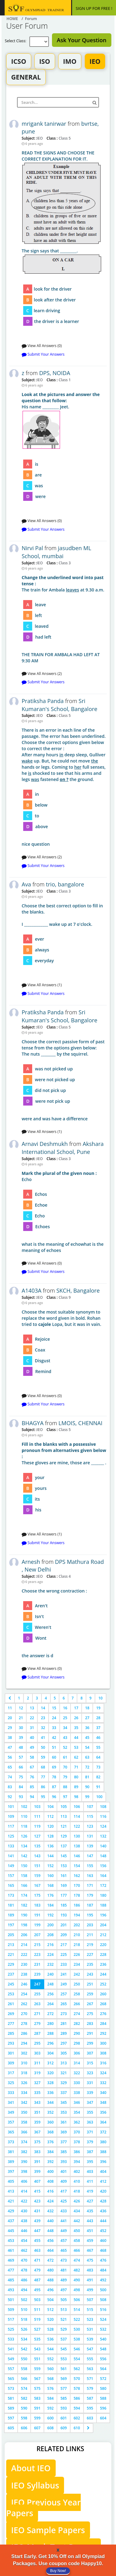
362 (77, 2122)
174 (24, 1895)
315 (90, 2063)
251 (90, 1984)
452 (103, 2230)
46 (98, 1737)
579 (90, 2388)
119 (37, 1826)
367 (37, 2132)
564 (103, 2368)
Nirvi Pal (32, 548)
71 (76, 1767)
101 (11, 1806)
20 (10, 1717)
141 (11, 1855)
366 (24, 2132)
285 (11, 2033)
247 (37, 1984)
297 (63, 2043)
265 (63, 2003)
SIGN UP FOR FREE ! (94, 8)
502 (24, 2299)
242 (77, 1974)
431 (37, 2211)
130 (77, 1836)
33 (54, 1727)
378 (77, 2142)
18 (87, 1708)
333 (11, 2092)
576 (50, 2388)
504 (50, 2299)
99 (87, 1796)
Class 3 (64, 562)
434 (77, 2211)
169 (63, 1885)
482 (77, 2270)
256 (50, 1994)
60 (54, 1757)
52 (65, 1747)
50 (43, 1747)
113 (63, 1816)
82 (98, 1777)
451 (90, 2230)
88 (65, 1786)
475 (90, 2260)
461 (11, 2250)
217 (63, 1944)
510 (24, 2309)
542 (24, 2349)
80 (76, 1777)
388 (103, 2151)
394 (77, 2161)
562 (77, 2368)
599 (37, 2418)
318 (24, 2072)
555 (90, 2358)
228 (103, 1954)
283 (90, 2023)
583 (37, 2398)
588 (103, 2398)
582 (24, 2398)
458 (77, 2240)
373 (11, 2142)
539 (90, 2339)
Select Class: (17, 40)
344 (50, 2102)
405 (11, 2181)
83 (10, 1786)
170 (77, 1885)
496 (50, 2289)
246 (24, 1984)
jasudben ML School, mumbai (56, 552)
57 (21, 1757)
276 (103, 2013)
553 (63, 2358)
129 (63, 1836)
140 (103, 1846)
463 (37, 2250)
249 (63, 1984)
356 (103, 2112)
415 (37, 2191)
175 (37, 1895)
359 (37, 2122)
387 (90, 2151)
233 (63, 1964)
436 (103, 2211)
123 (90, 1826)
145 (63, 1855)
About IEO (31, 2468)
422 (24, 2201)
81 (87, 1777)
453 (11, 2240)
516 (103, 2309)
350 (24, 2112)
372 (103, 2132)
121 (63, 1826)
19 (98, 1708)
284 (103, 2023)
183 (37, 1905)
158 (24, 1875)
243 (90, 1974)
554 (77, 2358)
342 (24, 2102)
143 (37, 1855)
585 (63, 2398)
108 (103, 1806)
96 (54, 1796)
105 (63, 1806)
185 (63, 1905)
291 (90, 2033)
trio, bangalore (65, 884)
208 (50, 1934)
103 (37, 1806)
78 (54, 1777)
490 (77, 2280)
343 (37, 2102)
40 (32, 1737)
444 (103, 2220)
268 (103, 2003)
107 (90, 1806)
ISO (44, 61)
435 (90, 2211)
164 (103, 1875)
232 (50, 1964)
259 (90, 1994)
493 (11, 2289)
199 (37, 1925)
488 (50, 2280)
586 (77, 2398)
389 (11, 2161)
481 (63, 2270)
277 (11, 2023)
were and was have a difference (64, 1080)
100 (99, 1796)
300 (103, 2043)
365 (11, 2132)
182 (24, 1905)
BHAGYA (33, 1423)
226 (77, 1954)
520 (50, 2319)
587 (90, 2398)
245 (11, 1984)
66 (21, 1767)
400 (50, 2171)
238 (24, 1974)
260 (103, 1994)
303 (37, 2053)
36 (87, 1727)
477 (11, 2270)
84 (21, 1786)
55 (98, 1747)
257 (63, 1994)
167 (37, 1885)
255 (37, 1994)
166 (24, 1885)
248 (50, 1984)
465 (63, 2250)
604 (103, 2418)
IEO (94, 61)
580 (103, 2388)
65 (10, 1767)
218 (77, 1944)
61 (65, 1757)
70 (65, 1767)
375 (37, 2142)
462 (24, 2250)
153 (63, 1865)
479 (37, 2270)
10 (100, 1698)
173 (11, 1895)
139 (90, 1846)
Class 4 (64, 1576)
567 (37, 2378)
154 (77, 1865)
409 (63, 2181)
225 (63, 1954)
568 (50, 2378)
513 (63, 2309)
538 (77, 2339)
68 (43, 1767)
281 (63, 2023)
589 (11, 2408)
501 (11, 2299)
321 (63, 2072)
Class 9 (64, 1297)
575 (37, 2388)
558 (24, 2368)
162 (77, 1875)
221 (11, 1954)
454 (24, 2240)
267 (90, 2003)
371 (90, 2132)
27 (87, 1717)
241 (63, 1974)
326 (24, 2082)
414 (24, 2191)
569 (63, 2378)
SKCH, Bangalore (78, 1290)
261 (11, 2003)
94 (32, 1796)
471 (37, 2260)
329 (63, 2082)
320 (50, 2072)
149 (11, 1865)
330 (77, 2082)
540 (103, 2339)
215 (37, 1944)
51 (54, 1747)
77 (43, 1777)
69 (54, 1767)
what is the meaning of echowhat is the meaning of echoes (64, 1211)
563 (90, 2368)
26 (76, 1717)
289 (63, 2033)
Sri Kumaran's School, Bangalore (59, 705)
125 (11, 1836)
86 (43, 1786)
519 (37, 2319)
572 (103, 2378)
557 (11, 2368)
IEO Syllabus (35, 2485)
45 (87, 1737)
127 (37, 1836)
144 (50, 1855)
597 (11, 2418)
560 (50, 2368)
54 (87, 1747)
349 (11, 2112)
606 (24, 2428)
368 (50, 2132)
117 (11, 1826)
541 (11, 2349)
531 (90, 2329)
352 (50, 2112)
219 (90, 1944)
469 (11, 2260)
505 (63, 2299)
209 (63, 1934)
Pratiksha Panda (43, 701)
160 (50, 1875)
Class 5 (64, 138)
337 (63, 2092)
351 (37, 2112)
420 (103, 2191)
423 (37, 2201)
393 (63, 2161)
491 (90, 2280)
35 (76, 1727)
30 (21, 1727)
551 (37, 2358)
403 (90, 2171)
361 (63, 2122)
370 (77, 2132)
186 (77, 1905)
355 (90, 2112)
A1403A (31, 1290)
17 (76, 1708)
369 (63, 2132)
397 (11, 2171)
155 (90, 1865)
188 (103, 1905)
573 (11, 2388)
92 (10, 1796)
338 (77, 2092)
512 (50, 2309)
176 (50, 1895)
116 (103, 1816)
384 (50, 2151)
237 (11, 1974)
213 (11, 1944)
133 (11, 1846)
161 (63, 1875)
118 (24, 1826)
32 (43, 1727)
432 (50, 2211)
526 (24, 2329)
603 (90, 2418)
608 (50, 2428)
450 (77, 2230)
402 (77, 2171)
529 (63, 2329)
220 (103, 1944)
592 (50, 2408)
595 (90, 2408)
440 (50, 2220)
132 (103, 1836)
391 (37, 2161)
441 (63, 2220)
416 (50, 2191)
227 (90, 1954)
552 (50, 2358)
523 (90, 2319)
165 (11, 1885)
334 (24, 2092)
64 (98, 1757)
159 (37, 1875)
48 (21, 1747)
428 (103, 2201)
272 (50, 2013)
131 (90, 1836)
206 (24, 1934)
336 (50, 2092)
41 (43, 1737)
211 (90, 1934)
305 (63, 2053)
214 (24, 1944)
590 (24, 2408)
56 (10, 1757)
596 (103, 2408)
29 (10, 1727)
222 (24, 1954)
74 (10, 1777)
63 (87, 1757)
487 (37, 2280)
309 (11, 2063)
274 (77, 2013)
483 (90, 2270)
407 (37, 2181)
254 (24, 1994)
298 (77, 2043)
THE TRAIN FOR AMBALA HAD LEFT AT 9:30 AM (64, 619)
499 (90, 2289)
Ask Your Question (81, 40)
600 (50, 2418)
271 (37, 2013)
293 (11, 2043)
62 (76, 1757)
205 (11, 1934)
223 (37, 1954)
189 (11, 1915)
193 (63, 1915)
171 (90, 1885)
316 (103, 2063)
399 (37, 2171)
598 (24, 2418)
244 (103, 1974)
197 (11, 1925)
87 (54, 1786)
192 (50, 1915)
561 (63, 2368)
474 (77, 2260)
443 (90, 2220)
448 (50, 2230)
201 (63, 1925)
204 (103, 1925)
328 (50, 2082)
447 (37, 2230)
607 (37, 2428)
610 (77, 2428)
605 (11, 2428)
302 (24, 2053)
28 (98, 1717)
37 (98, 1727)
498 (77, 2289)
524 (103, 2319)
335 (37, 2092)
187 (90, 1905)
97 (65, 1796)
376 (50, 2142)
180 (103, 1895)
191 (37, 1915)
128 (50, 1836)
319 (37, 2072)
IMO (69, 61)
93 (21, 1796)
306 (77, 2053)
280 (50, 2023)
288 (50, 2033)
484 (103, 2270)
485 (11, 2280)
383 (37, 2151)
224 (50, 1954)
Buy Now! (58, 2571)
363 (90, 2122)
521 (63, 2319)
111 (37, 1816)
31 (32, 1727)
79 (65, 1777)
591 (37, 2408)
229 (11, 1964)
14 (43, 1708)
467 (90, 2250)
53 (76, 1747)
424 (50, 2201)
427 (90, 2201)
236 (103, 1964)
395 (90, 2161)
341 (11, 2102)
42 (54, 1737)
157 (11, 1875)
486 (24, 2280)
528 (50, 2329)
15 (54, 1708)
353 (63, 2112)
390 (24, 2161)
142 (24, 1855)
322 (77, 2072)
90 (87, 1786)
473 (63, 2260)
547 (90, 2349)
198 (24, 1925)
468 (103, 2250)
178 (77, 1895)
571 (90, 2378)
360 (50, 2122)
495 (37, 2289)
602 (77, 2418)
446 (24, 2230)
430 (24, 2211)
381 (11, 2151)
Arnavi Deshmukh (45, 1143)
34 (65, 1727)
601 (63, 2418)
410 (77, 2181)
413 (11, 2191)
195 (90, 1915)
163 (90, 1875)
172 (103, 1885)
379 (90, 2142)
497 (63, 2289)
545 (63, 2349)
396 (103, 2161)
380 (103, 2142)
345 (63, 2102)
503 (37, 2299)
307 (90, 2053)
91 (98, 1786)
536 (50, 2339)
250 (77, 1984)
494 (24, 2289)
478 (24, 2270)
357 (11, 2122)
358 (24, 2122)
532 (103, 2329)
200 (50, 1925)
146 (77, 1855)
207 (37, 1934)
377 (63, 2142)
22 (32, 1717)
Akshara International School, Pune (63, 1147)
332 (103, 2082)
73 (98, 1767)
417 (63, 2191)
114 (77, 1816)
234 (77, 1964)
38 (10, 1737)
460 (103, 2240)
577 (63, 2388)
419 (90, 2191)
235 (90, 1964)
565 (11, 2378)
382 (24, 2151)
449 (63, 2230)
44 (76, 1737)
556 (103, 2358)
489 (63, 2280)
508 (103, 2299)
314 (77, 2063)
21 (21, 1717)
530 (77, 2329)
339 (90, 2092)
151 (37, 1865)
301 (11, 2053)
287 (37, 2033)
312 (50, 2063)
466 (77, 2250)
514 (77, 2309)
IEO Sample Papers (48, 2530)
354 (77, 2112)
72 (87, 1767)
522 (77, 2319)
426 (77, 2201)
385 (63, 2151)
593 (63, 2408)
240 (50, 1974)
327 (37, 2082)
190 (24, 1915)
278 (24, 2023)
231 (37, 1964)
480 (50, 2270)
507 (90, 2299)
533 (11, 2339)
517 (11, 2319)
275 (90, 2013)
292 (103, 2033)
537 (63, 2339)
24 (54, 1717)
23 (43, 1717)
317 (11, 2072)
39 (21, 1737)
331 (90, 2082)
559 (37, 2368)
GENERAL (26, 77)
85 (32, 1786)
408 (50, 2181)
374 (24, 2142)
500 (103, 2289)
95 (43, 1796)
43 (65, 1737)
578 (77, 2388)
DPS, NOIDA (54, 373)
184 (50, 1905)
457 (63, 2240)
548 (103, 2349)
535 (37, 2339)
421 (11, 2201)
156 (103, 1865)
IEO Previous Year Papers (43, 2508)
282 (77, 2023)
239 (37, 1974)
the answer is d (64, 1623)
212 (103, 1934)
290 (77, 2033)
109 (11, 1816)
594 (77, 2408)
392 (50, 2161)
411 (90, 2181)
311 (37, 2063)
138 (77, 1846)
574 (24, 2388)
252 (103, 1984)
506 (77, 2299)
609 (63, 2428)
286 (24, 2033)
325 (11, 2082)
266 (77, 2003)
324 (103, 2072)
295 (37, 2043)
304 (50, 2053)
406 (24, 2181)
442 (77, 2220)
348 (103, 2102)
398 (24, 2171)
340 (103, 2092)
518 (24, 2319)
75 (21, 1777)
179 (90, 1895)
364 (103, 2122)
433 (63, 2211)
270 (24, 2013)
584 (50, 2398)
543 (37, 2349)
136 (50, 1846)
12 (21, 1708)
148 (103, 1855)
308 (103, 2053)
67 (32, 1767)
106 (77, 1806)
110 (24, 1816)
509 (11, 2309)
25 (65, 1717)
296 (50, 2043)
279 (37, 2023)
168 (50, 1885)
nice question (64, 787)
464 (50, 2250)
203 (90, 1925)
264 (50, 2003)
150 (24, 1865)
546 (77, 2349)
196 (103, 1915)
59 (43, 1757)
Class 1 (64, 379)
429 (11, 2211)
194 (77, 1915)
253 (11, 1994)
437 (11, 2220)
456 (50, 2240)
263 (37, 2003)
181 (11, 1905)
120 (50, 1826)
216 (50, 1944)
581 (11, 2398)
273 (63, 2013)
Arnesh (31, 1561)
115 (90, 1816)
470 (24, 2260)
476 (103, 2260)
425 (63, 2201)
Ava (26, 884)
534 (24, 2339)
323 (90, 2072)
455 (37, 2240)
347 (90, 2102)
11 (10, 1708)
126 (24, 1836)
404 (103, 2171)
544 (50, 2349)
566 (24, 2378)
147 (90, 1855)
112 (50, 1816)
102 (24, 1806)
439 (37, 2220)
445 (11, 2230)
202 (77, 1925)
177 (63, 1895)
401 (63, 2171)
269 (11, 2013)
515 (90, 2309)
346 (77, 2102)
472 (50, 2260)
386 (77, 2151)
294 (24, 2043)
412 (103, 2181)
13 (32, 1708)
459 (90, 2240)
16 (65, 1708)
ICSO (18, 61)
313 (63, 2063)
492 (103, 2280)
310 (24, 2063)
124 (103, 1826)
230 (24, 1964)
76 (32, 1777)
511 (37, 2309)
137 (63, 1846)
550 (24, 2358)
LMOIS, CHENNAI (80, 1423)
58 (32, 1757)
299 (90, 2043)
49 (32, 1747)
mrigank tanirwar (44, 123)
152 (50, 1865)
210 (77, 1934)
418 (77, 2191)
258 (77, 1994)
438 (24, 2220)
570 (77, 2378)
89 (76, 1786)
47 (10, 1747)
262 (24, 2003)
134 (24, 1846)
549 (11, 2358)
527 (37, 2329)
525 (11, 2329)
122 (77, 1826)
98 (76, 1796)
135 (37, 1846)
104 (50, 1806)
